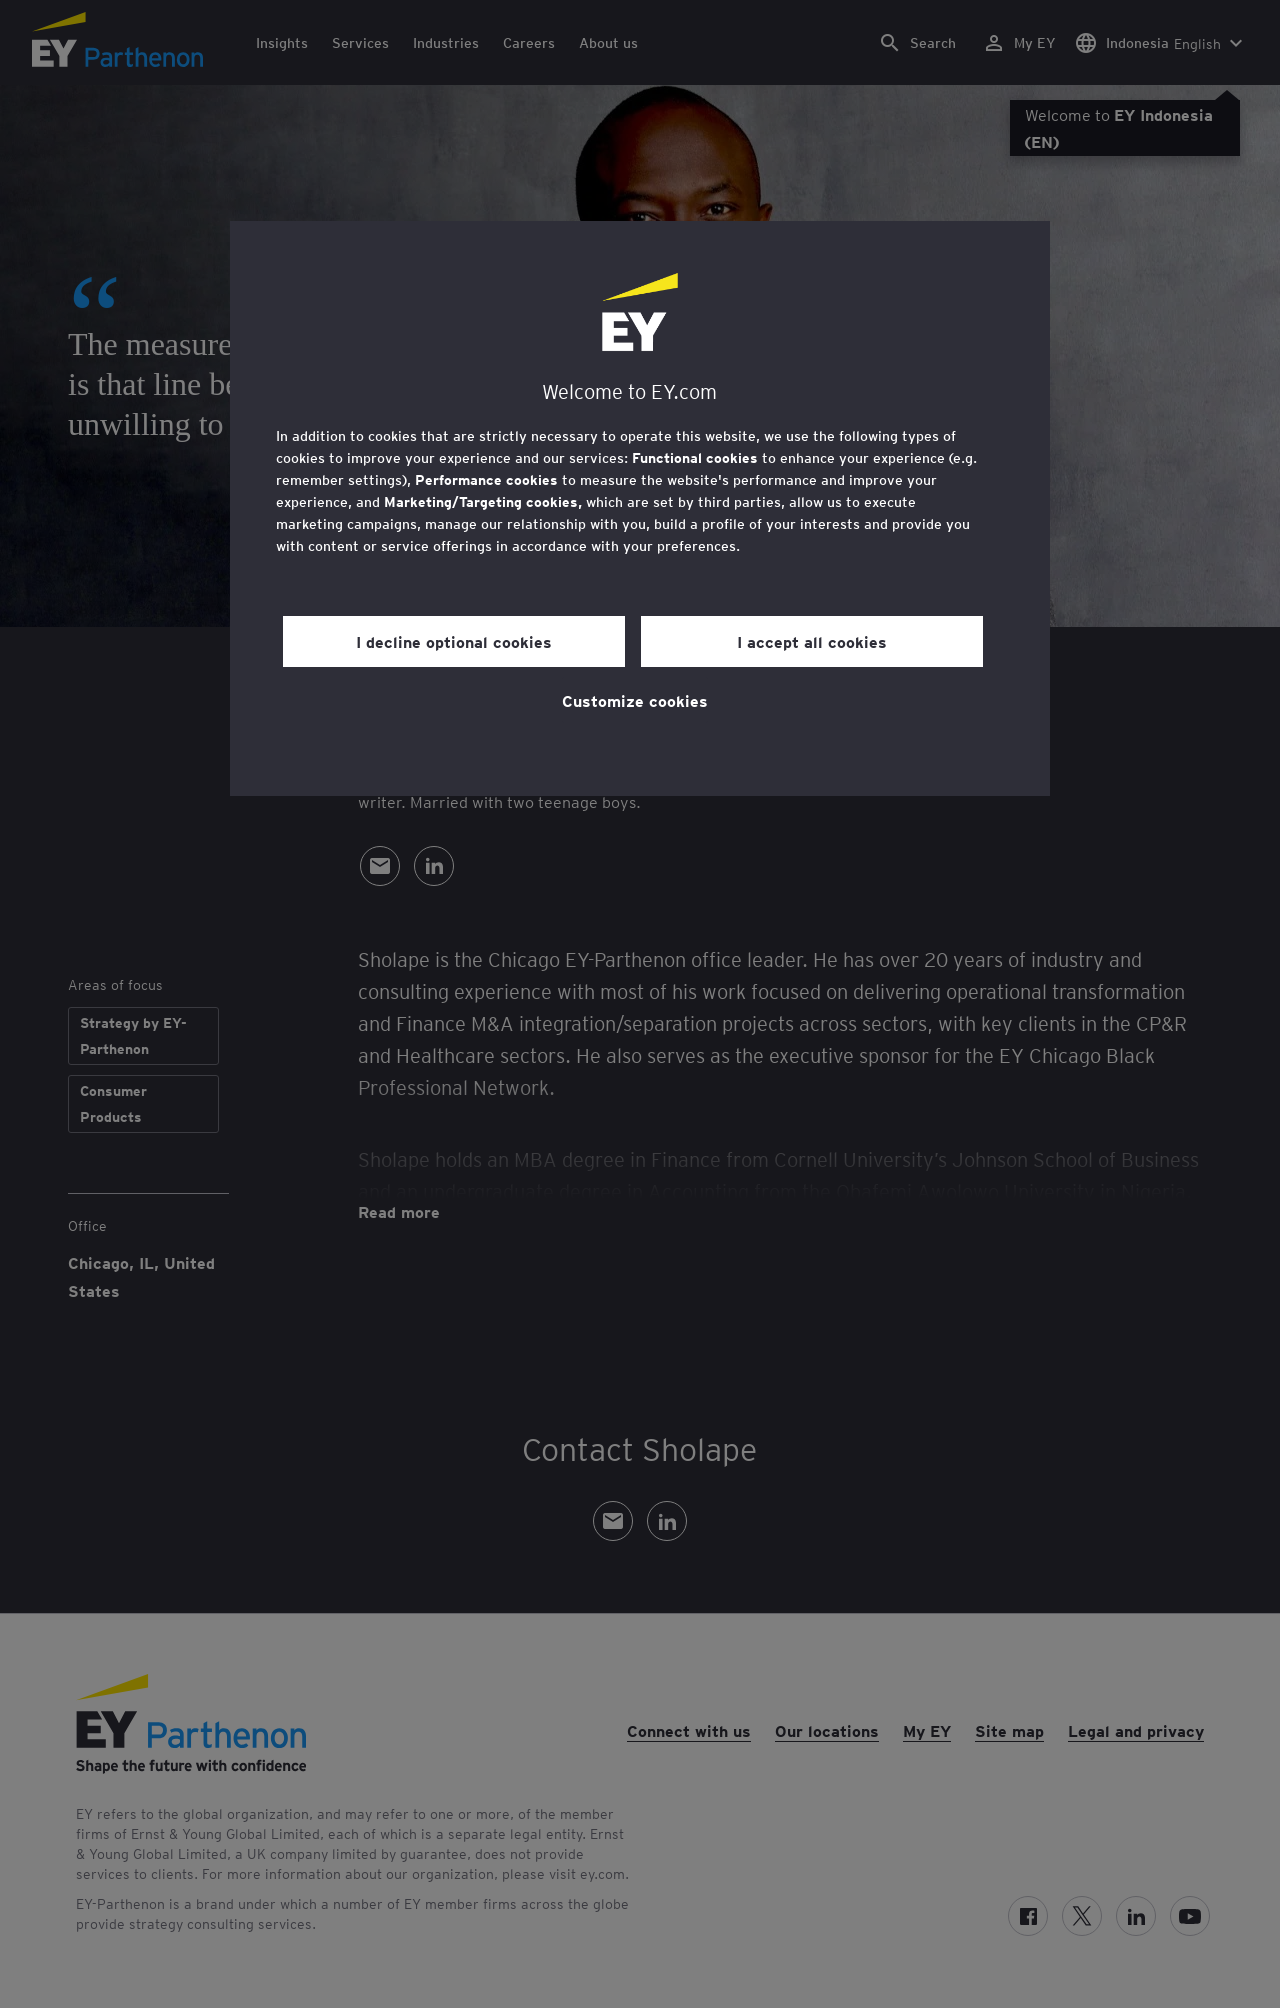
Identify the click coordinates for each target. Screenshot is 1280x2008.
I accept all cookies (812, 641)
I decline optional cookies (454, 641)
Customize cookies (635, 700)
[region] (640, 508)
